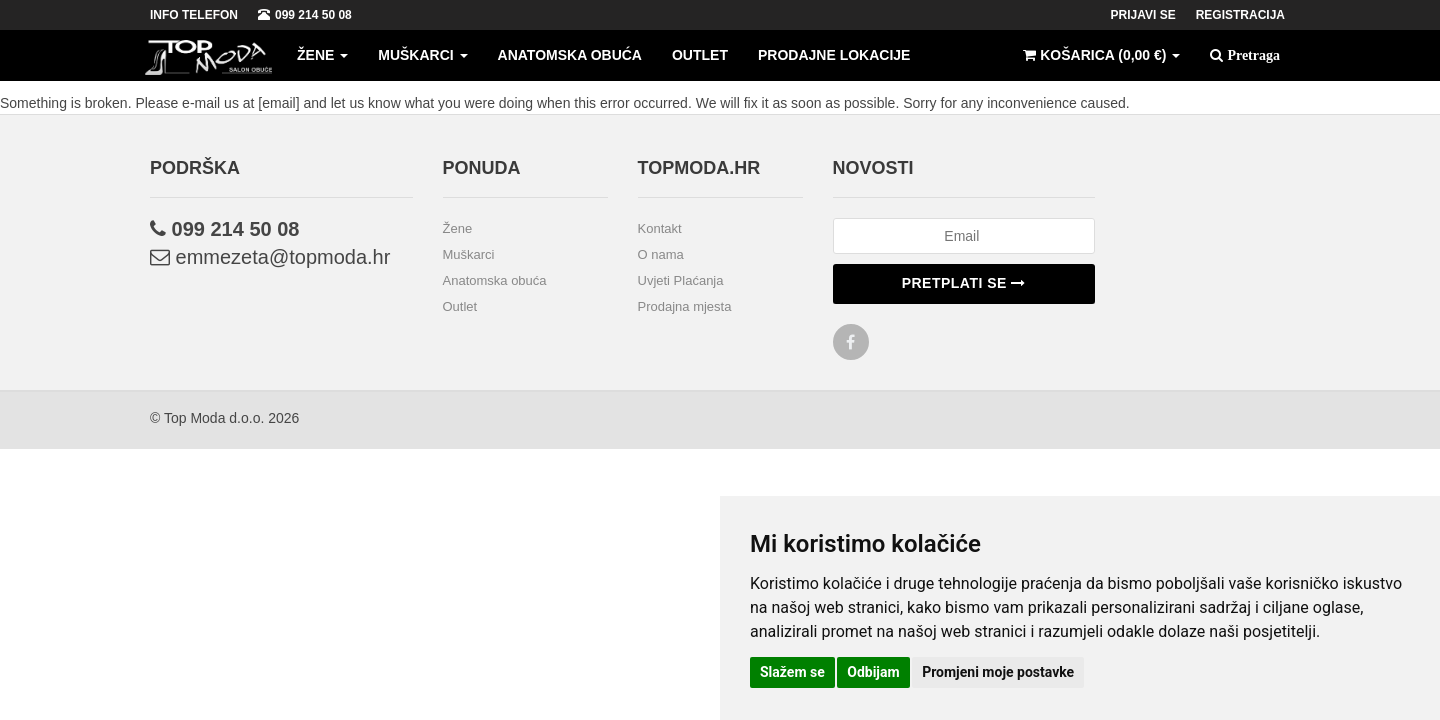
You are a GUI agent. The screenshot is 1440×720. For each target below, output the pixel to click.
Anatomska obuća (570, 55)
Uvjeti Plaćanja (681, 280)
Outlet (700, 55)
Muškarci (422, 55)
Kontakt (660, 228)
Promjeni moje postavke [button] (998, 672)
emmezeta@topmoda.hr (270, 257)
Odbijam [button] (873, 672)
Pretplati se (964, 283)
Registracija (1240, 15)
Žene (322, 55)
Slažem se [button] (792, 672)
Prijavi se (1143, 15)
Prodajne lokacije (834, 55)
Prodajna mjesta (685, 306)
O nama (661, 254)
